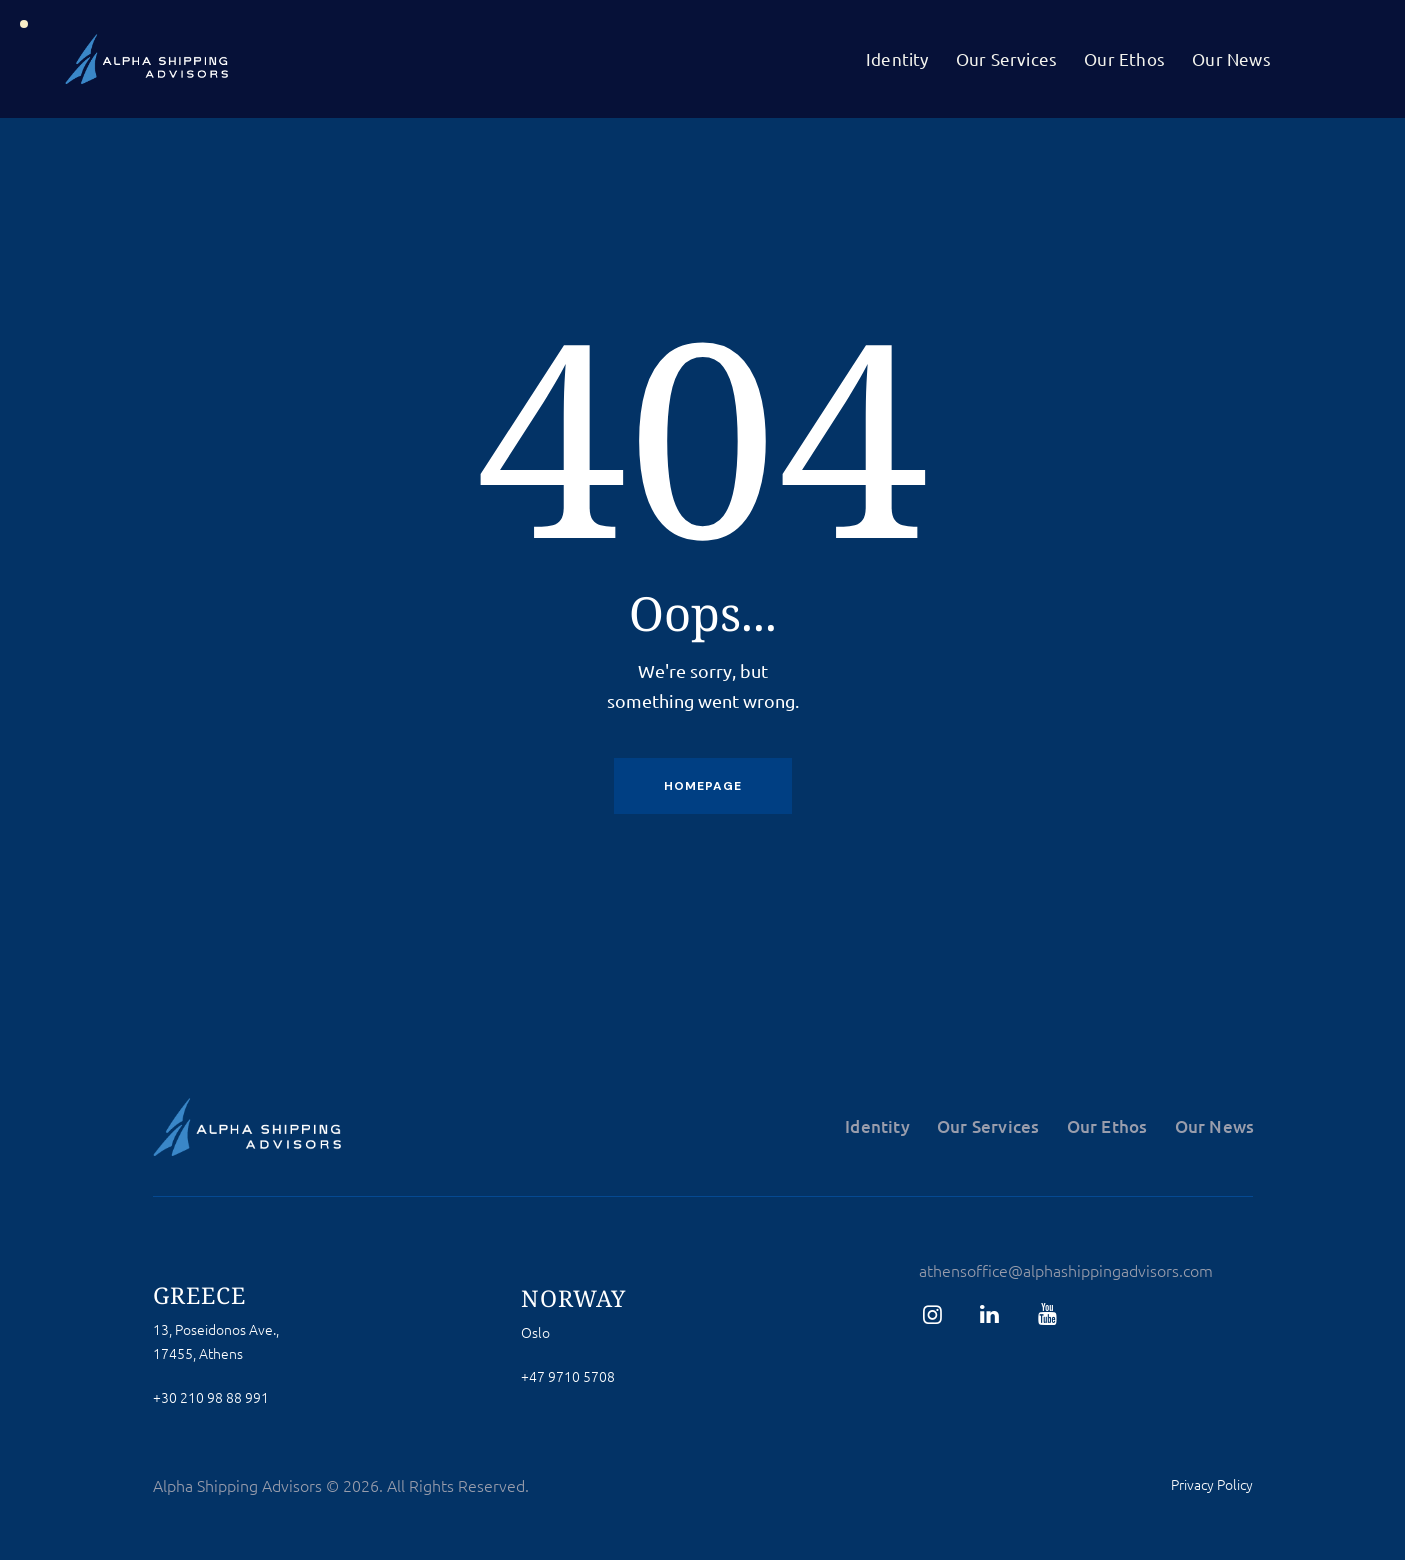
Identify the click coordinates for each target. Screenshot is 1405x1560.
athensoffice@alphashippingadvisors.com (1066, 1270)
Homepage (703, 786)
